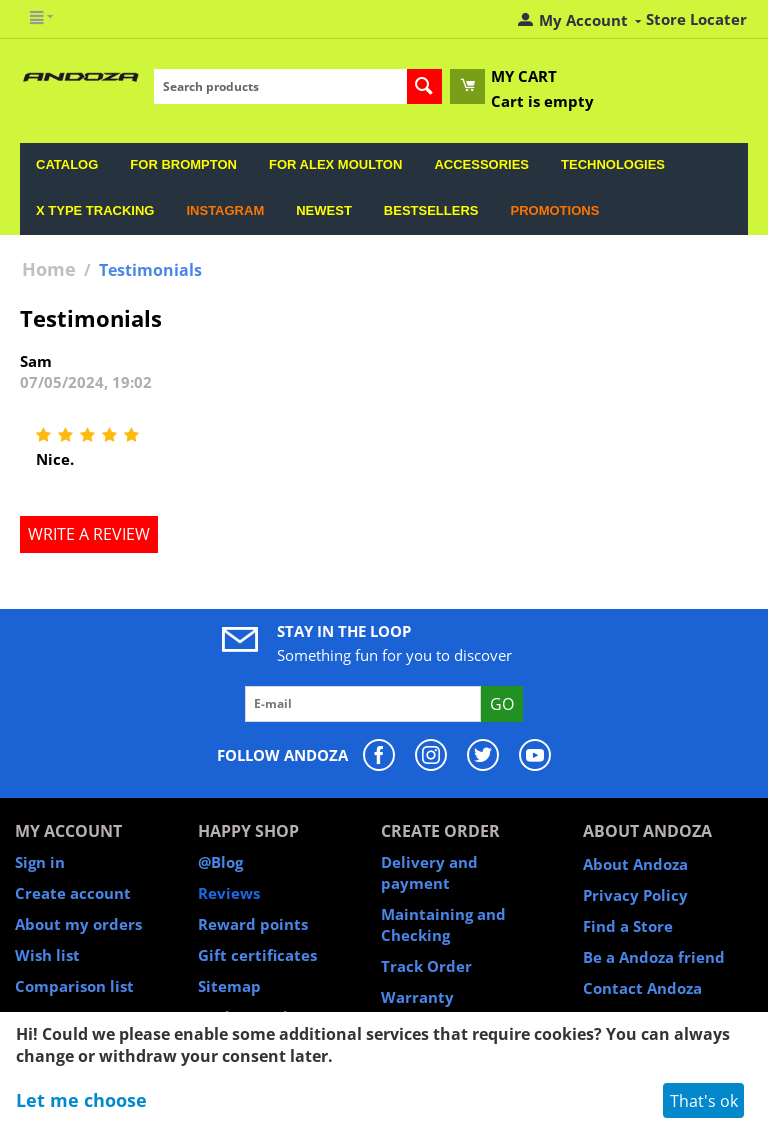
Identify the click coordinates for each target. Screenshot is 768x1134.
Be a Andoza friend (654, 957)
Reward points (253, 924)
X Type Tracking (95, 210)
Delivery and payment (429, 872)
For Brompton (183, 164)
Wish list (47, 955)
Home (49, 269)
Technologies (613, 164)
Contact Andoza (642, 988)
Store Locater (696, 19)
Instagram (225, 210)
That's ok (704, 1101)
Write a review (89, 534)
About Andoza (635, 864)
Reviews (229, 893)
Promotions (554, 210)
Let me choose (81, 1100)
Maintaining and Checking (443, 924)
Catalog (67, 164)
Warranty (417, 997)
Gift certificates (257, 955)
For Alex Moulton (335, 164)
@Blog (220, 862)
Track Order (426, 966)
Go (502, 704)
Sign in (40, 862)
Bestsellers (431, 210)
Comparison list (74, 986)
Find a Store (628, 926)
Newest (324, 210)
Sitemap (229, 986)
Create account (73, 893)
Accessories (481, 164)
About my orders (78, 924)
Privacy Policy (635, 895)
